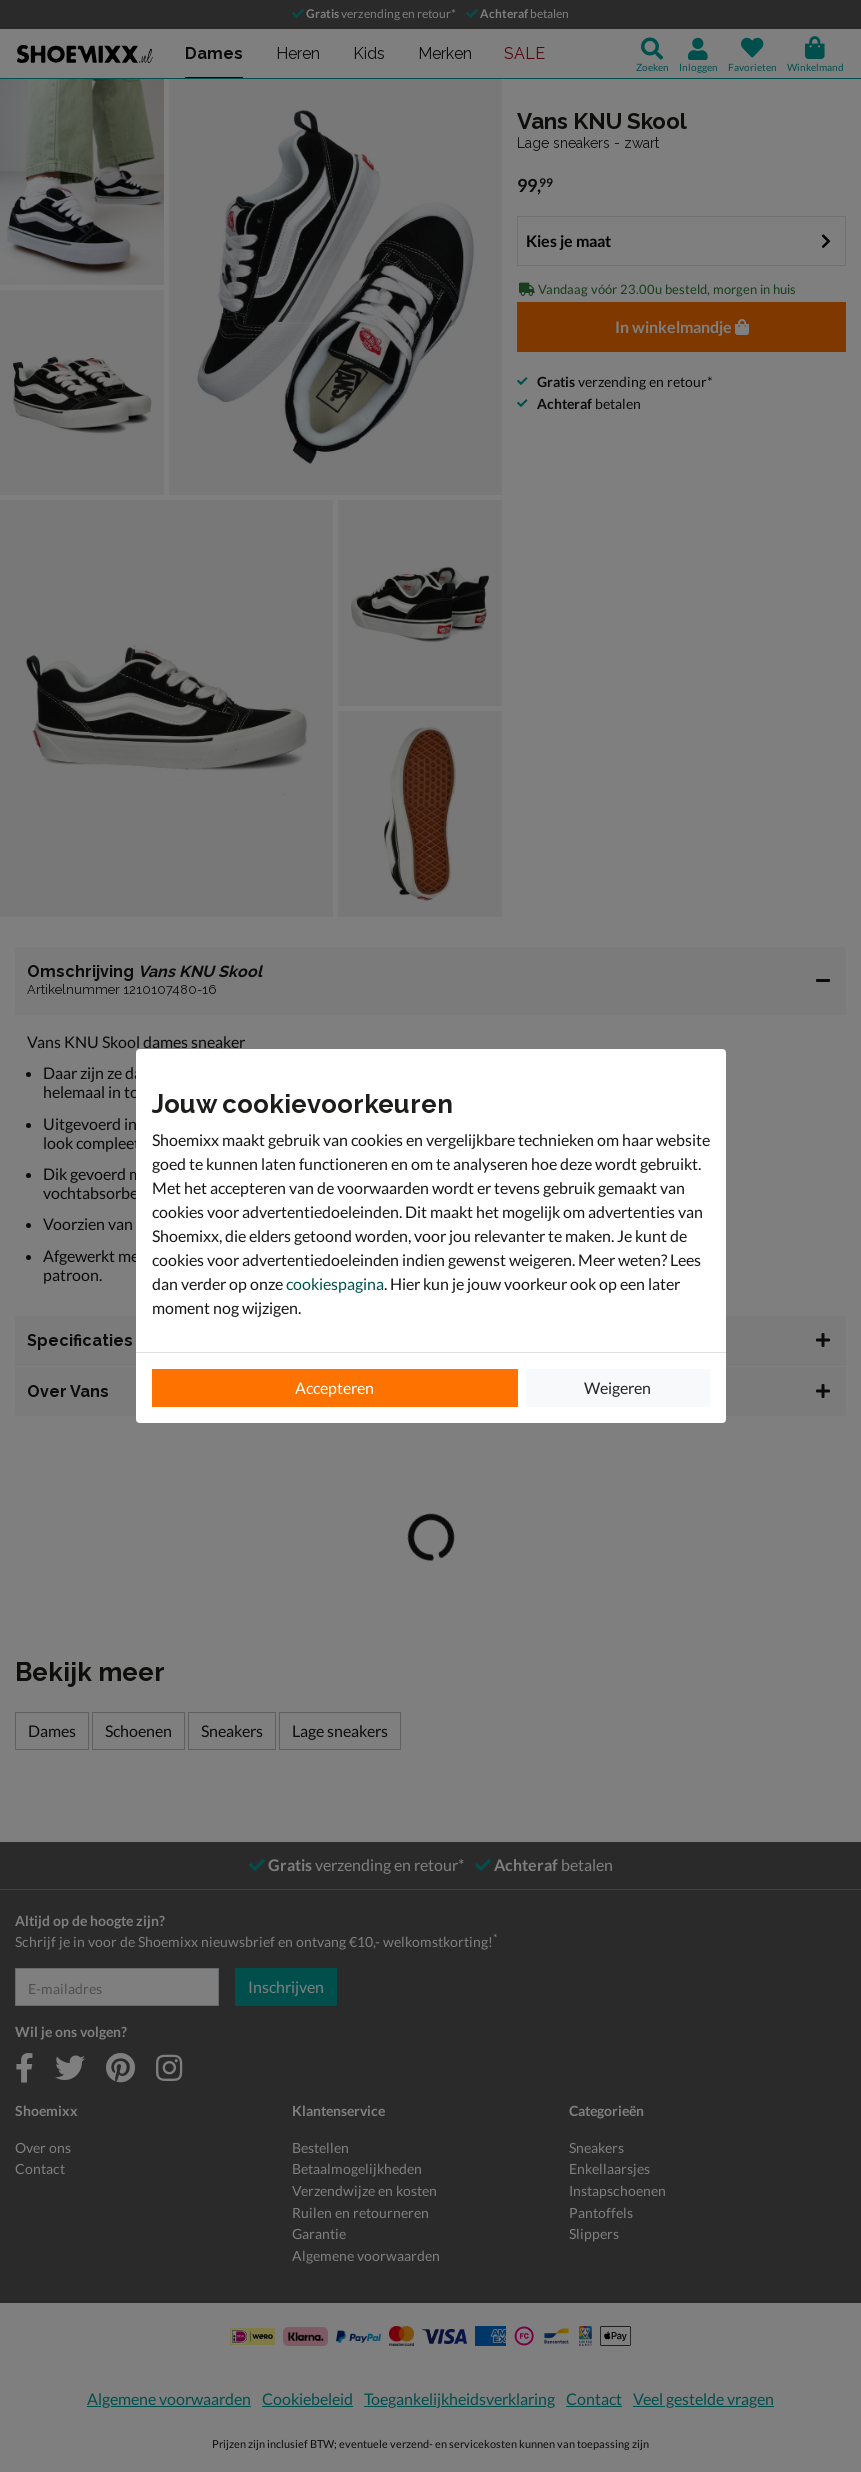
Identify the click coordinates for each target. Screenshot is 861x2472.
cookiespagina (335, 1283)
